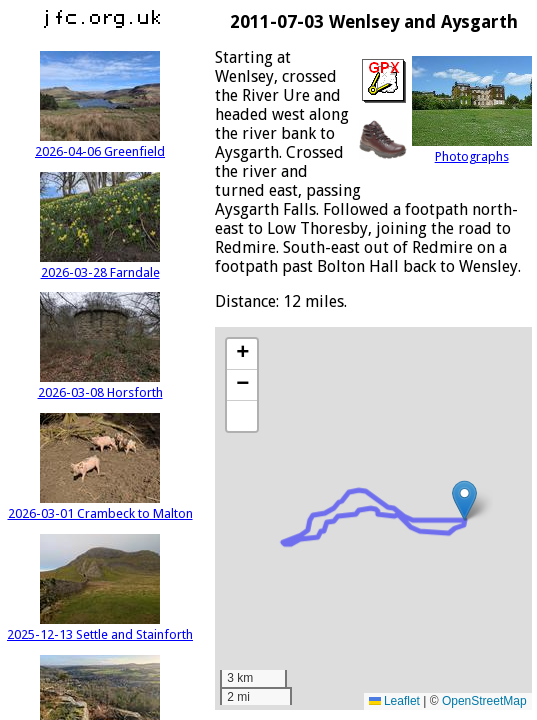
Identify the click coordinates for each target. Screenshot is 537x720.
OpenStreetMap (484, 701)
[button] (464, 500)
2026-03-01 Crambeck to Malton (100, 506)
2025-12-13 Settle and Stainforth (100, 627)
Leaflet (394, 701)
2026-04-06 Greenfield (100, 144)
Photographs (472, 149)
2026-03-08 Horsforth (100, 385)
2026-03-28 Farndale (100, 265)
